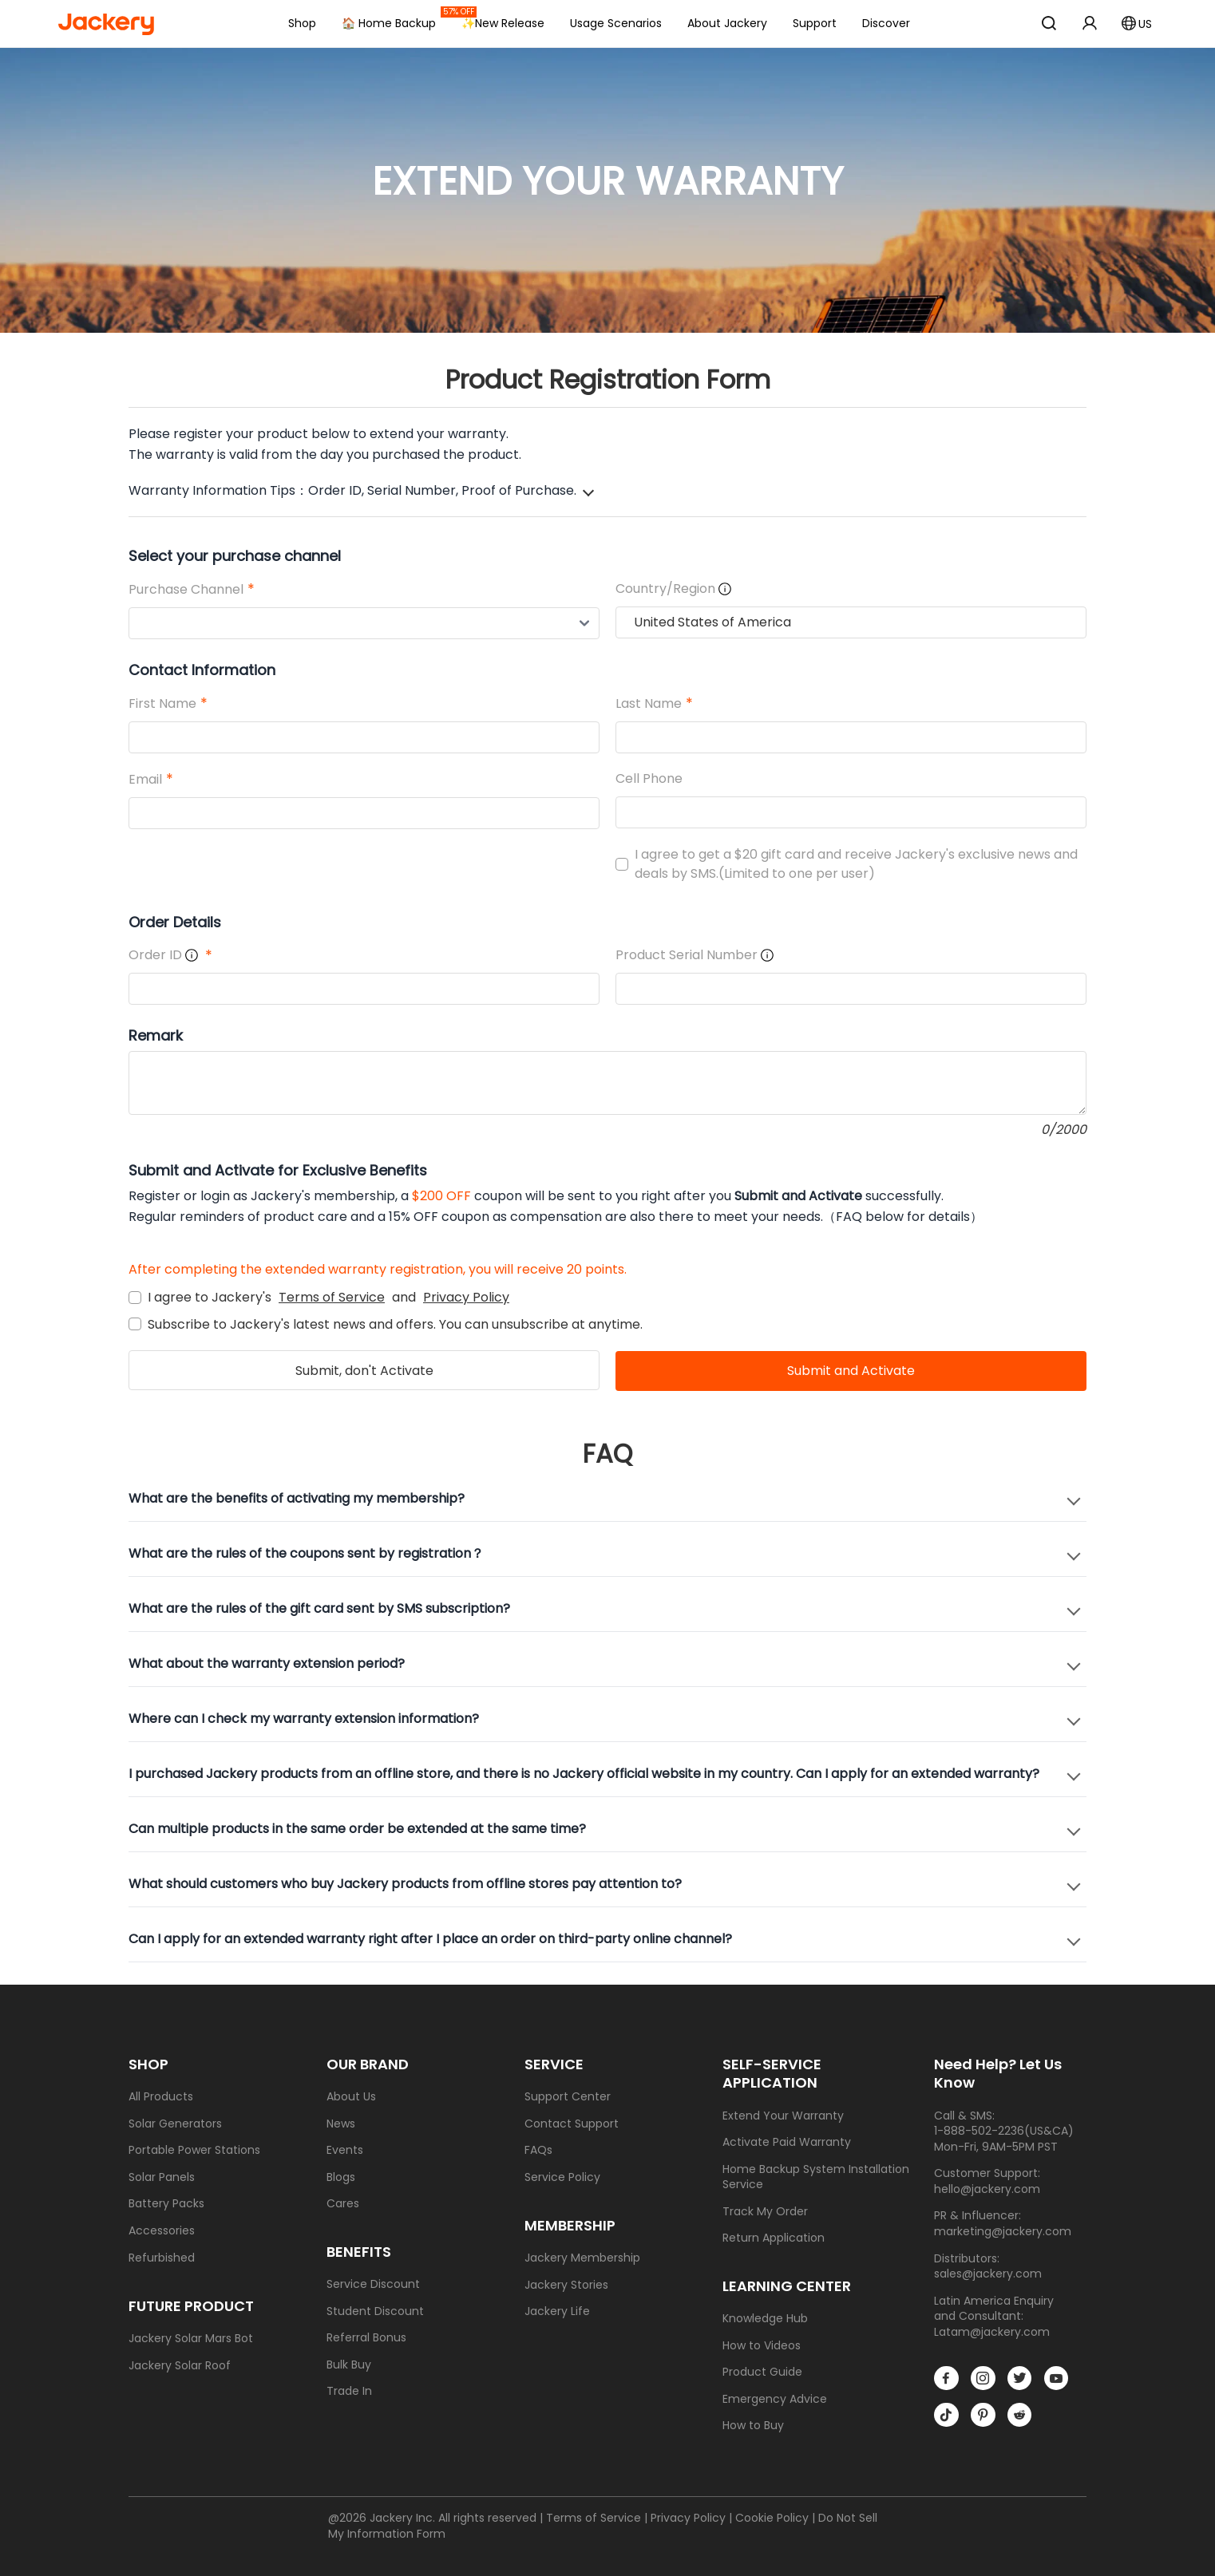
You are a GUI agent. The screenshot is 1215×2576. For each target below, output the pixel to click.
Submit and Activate (851, 1370)
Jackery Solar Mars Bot (191, 2338)
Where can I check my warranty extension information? (304, 1718)
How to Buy (753, 2425)
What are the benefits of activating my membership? (297, 1498)
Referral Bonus (366, 2337)
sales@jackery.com (988, 2274)
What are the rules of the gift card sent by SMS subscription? (319, 1608)
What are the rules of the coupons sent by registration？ (306, 1553)
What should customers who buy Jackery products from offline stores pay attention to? (405, 1884)
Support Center (567, 2096)
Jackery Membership (582, 2258)
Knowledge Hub (765, 2318)
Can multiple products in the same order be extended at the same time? (357, 1828)
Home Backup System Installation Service (815, 2177)
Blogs (341, 2177)
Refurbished (162, 2258)
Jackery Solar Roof (180, 2365)
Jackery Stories (566, 2285)
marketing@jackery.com (1002, 2231)
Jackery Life (557, 2311)
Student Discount (375, 2311)
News (341, 2124)
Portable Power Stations (194, 2150)
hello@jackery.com (987, 2189)
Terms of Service (332, 1297)
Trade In (349, 2391)
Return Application (773, 2238)
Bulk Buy (349, 2365)
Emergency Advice (774, 2399)
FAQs (538, 2150)
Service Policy (562, 2177)
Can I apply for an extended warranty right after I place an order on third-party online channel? (430, 1939)
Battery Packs (166, 2203)
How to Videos (761, 2345)
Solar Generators (175, 2124)
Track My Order (765, 2211)
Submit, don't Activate (364, 1370)
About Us (351, 2096)
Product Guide (762, 2372)
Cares (343, 2203)
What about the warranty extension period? (267, 1663)
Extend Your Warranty (783, 2116)
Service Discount (373, 2284)
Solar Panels (162, 2177)
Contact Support (571, 2124)
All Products (161, 2096)
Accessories (162, 2230)
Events (345, 2150)
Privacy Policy (466, 1297)
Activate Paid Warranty (786, 2142)
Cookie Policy (772, 2518)
